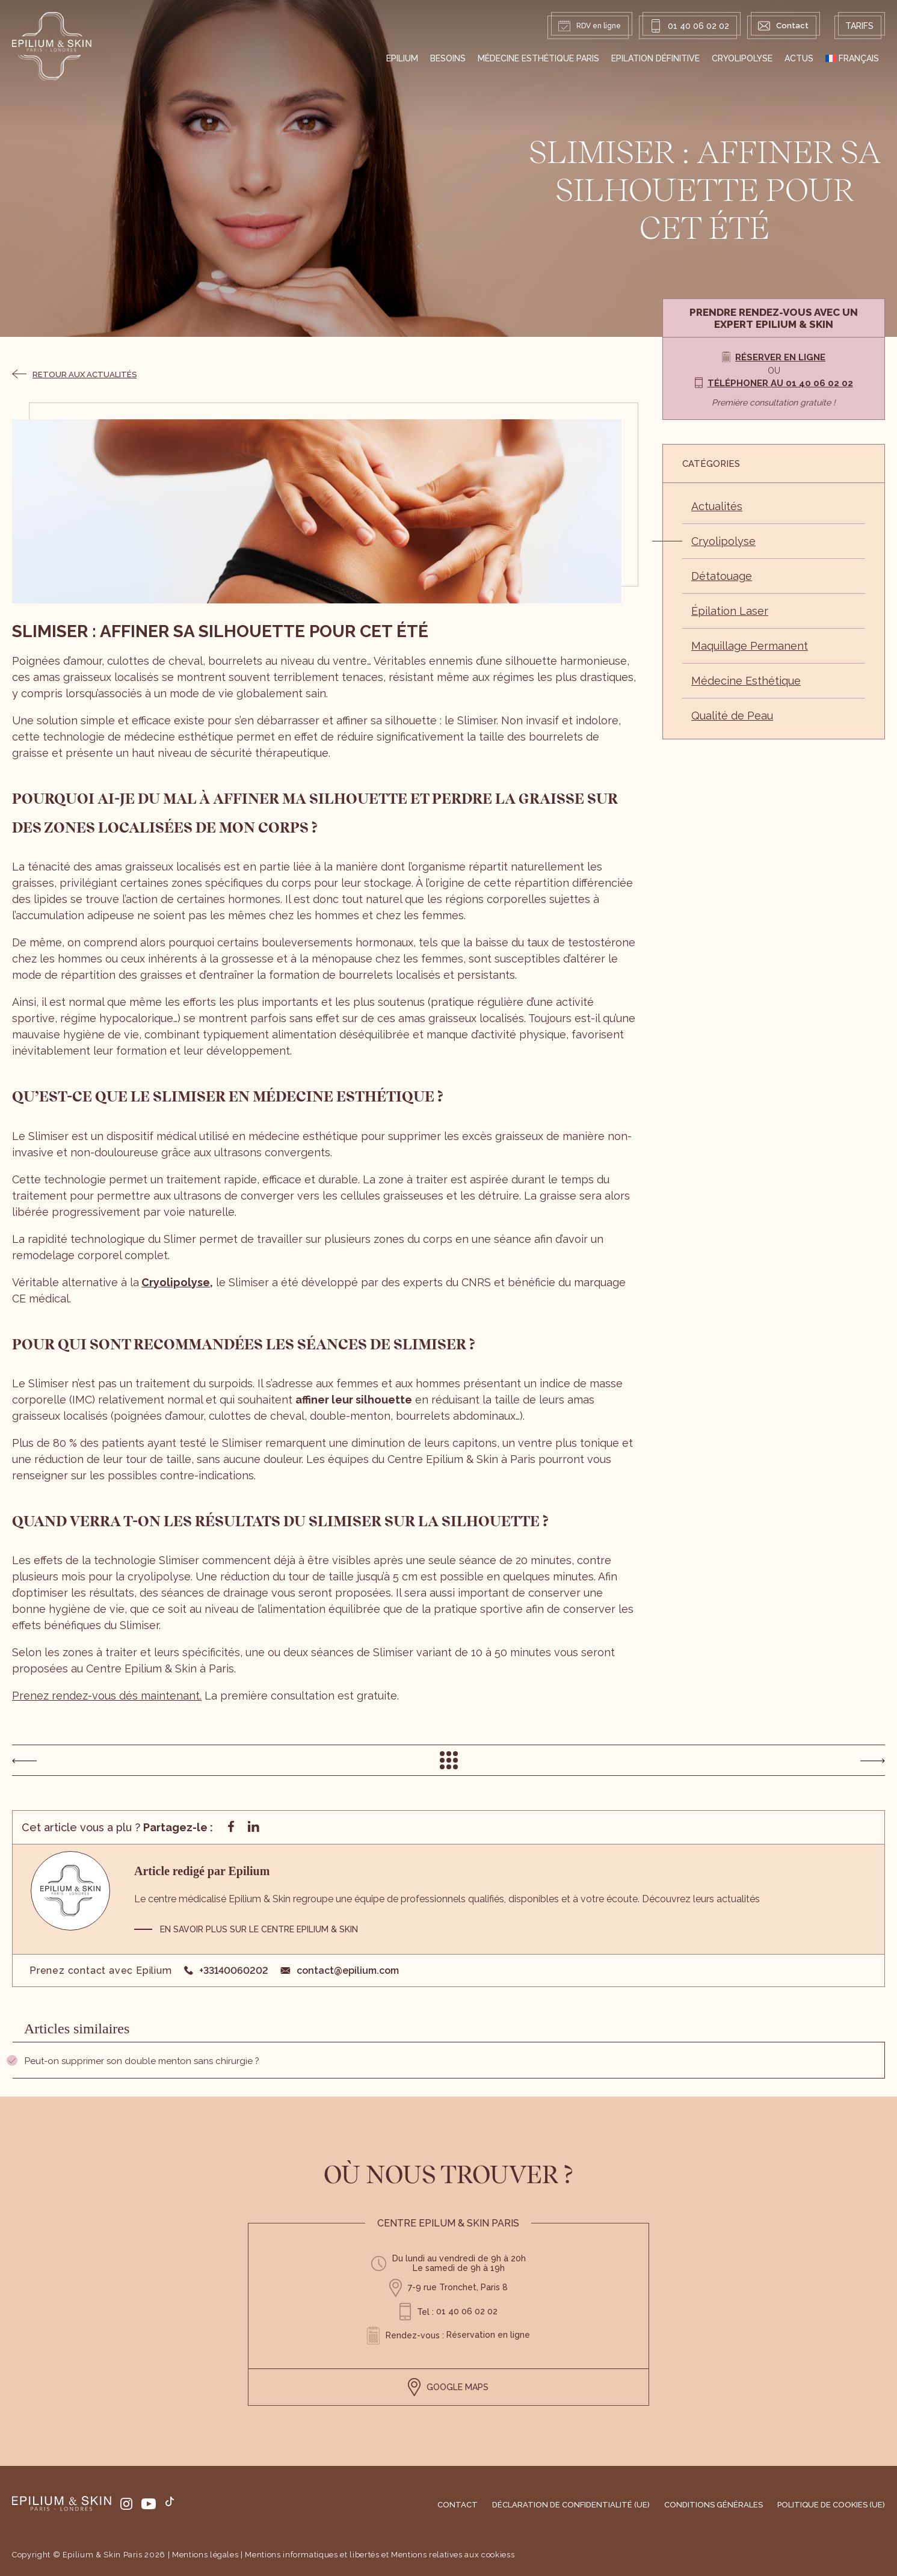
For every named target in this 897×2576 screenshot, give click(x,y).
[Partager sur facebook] (231, 1827)
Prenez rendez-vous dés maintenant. (107, 1695)
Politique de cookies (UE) (831, 2504)
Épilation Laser (729, 611)
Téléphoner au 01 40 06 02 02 (780, 383)
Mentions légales (205, 2554)
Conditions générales (713, 2504)
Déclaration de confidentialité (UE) (571, 2504)
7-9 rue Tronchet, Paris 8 (458, 2287)
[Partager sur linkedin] (253, 1827)
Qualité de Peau (732, 715)
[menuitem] (852, 58)
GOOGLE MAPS (448, 2387)
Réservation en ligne (488, 2335)
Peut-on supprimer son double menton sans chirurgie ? (142, 2061)
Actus (798, 58)
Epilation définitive (655, 58)
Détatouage (721, 576)
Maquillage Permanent (749, 645)
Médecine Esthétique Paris (538, 58)
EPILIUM (402, 58)
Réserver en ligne (780, 357)
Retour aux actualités (74, 374)
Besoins (448, 58)
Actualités (716, 506)
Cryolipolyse (742, 58)
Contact (457, 2504)
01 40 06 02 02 (689, 25)
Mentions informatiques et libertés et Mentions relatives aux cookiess (379, 2554)
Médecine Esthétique (746, 680)
